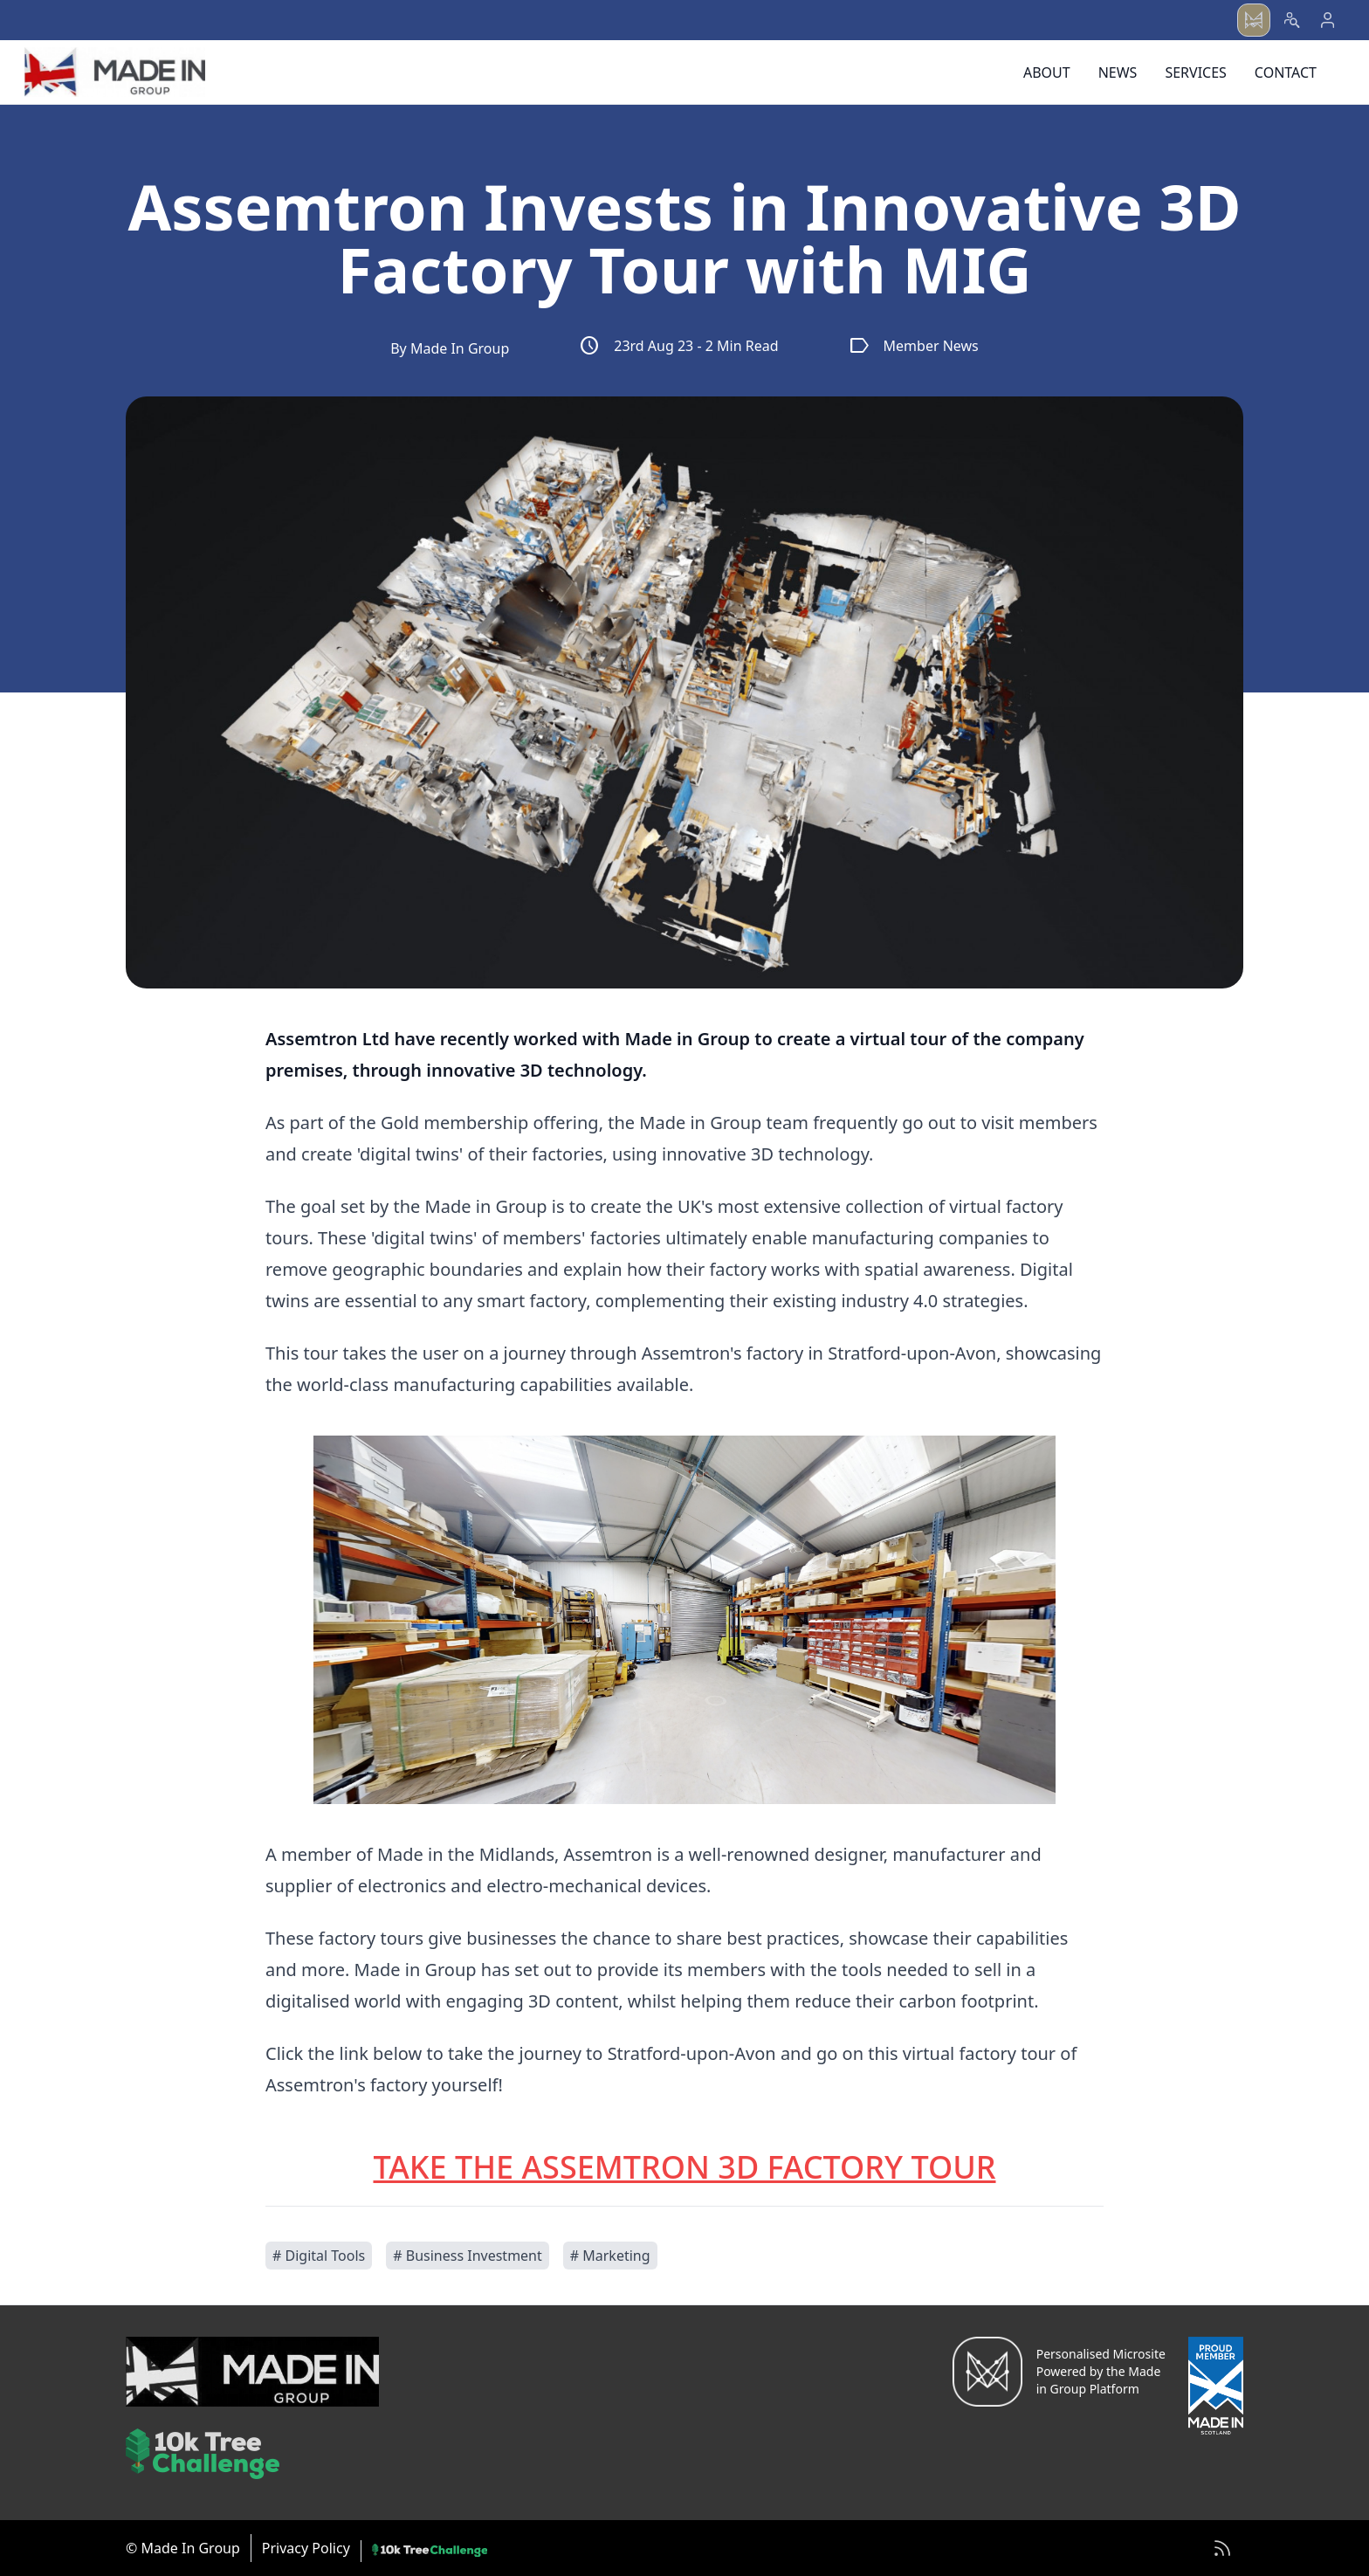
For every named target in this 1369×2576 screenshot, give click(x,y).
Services (1195, 72)
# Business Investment (467, 2255)
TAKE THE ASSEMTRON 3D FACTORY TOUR (684, 2167)
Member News (914, 345)
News (1118, 72)
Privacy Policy (306, 2548)
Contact (1286, 72)
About (1046, 72)
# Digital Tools (318, 2255)
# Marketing (610, 2255)
